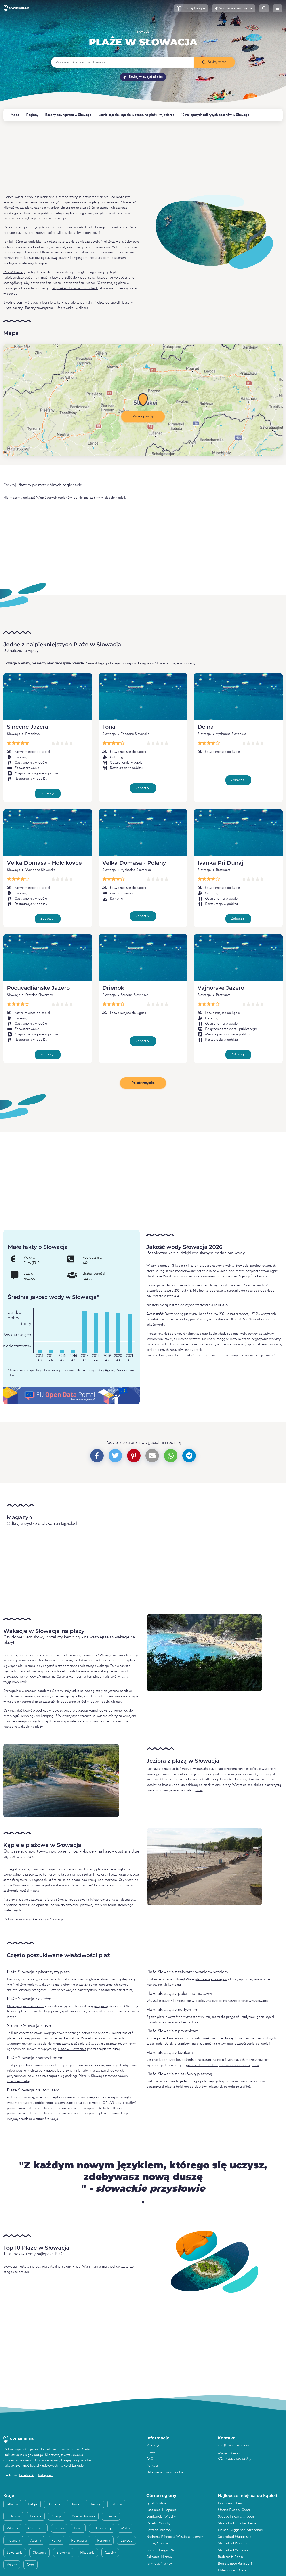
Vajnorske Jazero (221, 988)
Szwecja (126, 2540)
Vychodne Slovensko (231, 734)
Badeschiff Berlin (230, 2557)
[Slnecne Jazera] (47, 696)
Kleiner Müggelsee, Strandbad (240, 2530)
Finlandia (13, 2516)
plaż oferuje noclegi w (211, 1979)
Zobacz (47, 793)
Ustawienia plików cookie (164, 2472)
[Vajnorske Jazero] (238, 957)
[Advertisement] (137, 157)
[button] (191, 8)
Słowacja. (52, 2119)
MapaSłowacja (14, 272)
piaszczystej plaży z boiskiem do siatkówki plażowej (184, 2087)
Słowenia (63, 2553)
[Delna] (238, 696)
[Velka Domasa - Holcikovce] (47, 832)
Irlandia (110, 2516)
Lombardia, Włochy (161, 2517)
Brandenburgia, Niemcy (164, 2550)
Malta (125, 2528)
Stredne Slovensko (39, 995)
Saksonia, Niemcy (159, 2557)
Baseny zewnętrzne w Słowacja (68, 115)
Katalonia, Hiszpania (161, 2510)
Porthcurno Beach (231, 2503)
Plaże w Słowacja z (72, 2049)
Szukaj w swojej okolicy (143, 77)
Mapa (15, 115)
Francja (35, 2516)
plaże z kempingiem (176, 2001)
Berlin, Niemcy (157, 2543)
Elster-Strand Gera (232, 2570)
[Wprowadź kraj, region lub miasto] (122, 62)
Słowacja (143, 32)
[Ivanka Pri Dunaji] (238, 832)
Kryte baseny (12, 308)
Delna (206, 726)
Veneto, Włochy (158, 2523)
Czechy (110, 2553)
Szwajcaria (15, 2553)
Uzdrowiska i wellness (72, 308)
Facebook (26, 2475)
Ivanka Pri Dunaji (221, 862)
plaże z (104, 2113)
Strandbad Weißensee (234, 2550)
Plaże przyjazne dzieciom (25, 2006)
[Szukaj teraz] (214, 62)
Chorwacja (36, 2528)
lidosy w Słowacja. (51, 1919)
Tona (109, 726)
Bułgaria (54, 2504)
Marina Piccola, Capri (234, 2510)
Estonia (116, 2504)
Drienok (113, 988)
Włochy (12, 2528)
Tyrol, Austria (156, 2503)
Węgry (12, 2565)
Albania (12, 2504)
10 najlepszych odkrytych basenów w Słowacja (215, 115)
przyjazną (101, 2006)
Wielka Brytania (83, 2516)
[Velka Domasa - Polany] (143, 832)
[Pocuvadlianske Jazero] (47, 957)
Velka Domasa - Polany (134, 862)
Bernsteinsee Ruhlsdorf (235, 2563)
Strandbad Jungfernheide (237, 2523)
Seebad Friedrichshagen (236, 2517)
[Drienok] (143, 957)
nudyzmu (248, 2017)
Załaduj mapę (143, 416)
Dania (74, 2504)
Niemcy (95, 2504)
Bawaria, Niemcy (158, 2530)
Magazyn (153, 2445)
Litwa (78, 2528)
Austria (35, 2540)
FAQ (150, 2459)
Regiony (32, 115)
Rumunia (103, 2540)
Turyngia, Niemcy (159, 2563)
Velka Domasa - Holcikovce (44, 862)
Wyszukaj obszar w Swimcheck (75, 288)
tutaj (199, 1790)
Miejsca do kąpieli (106, 302)
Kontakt (152, 2466)
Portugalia (79, 2540)
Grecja (57, 2516)
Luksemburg (102, 2528)
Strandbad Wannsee (233, 2543)
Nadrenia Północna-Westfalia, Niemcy (174, 2537)
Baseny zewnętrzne (39, 308)
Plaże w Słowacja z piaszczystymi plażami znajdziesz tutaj (91, 1990)
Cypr (30, 2565)
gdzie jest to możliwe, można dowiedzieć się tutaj (223, 2065)
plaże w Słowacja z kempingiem (100, 1721)
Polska (56, 2540)
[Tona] (143, 696)
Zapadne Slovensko (135, 734)
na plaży (197, 2044)
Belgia (32, 2504)
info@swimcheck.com (233, 2445)
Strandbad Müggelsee (234, 2537)
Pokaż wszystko (143, 1083)
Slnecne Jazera (27, 726)
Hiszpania (87, 2553)
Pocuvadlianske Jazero (38, 988)
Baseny (127, 302)
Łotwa (59, 2528)
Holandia (13, 2540)
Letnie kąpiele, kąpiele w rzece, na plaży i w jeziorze (136, 115)
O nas (150, 2452)
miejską (12, 2119)
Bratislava (32, 734)
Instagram (45, 2475)
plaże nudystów (168, 2017)
